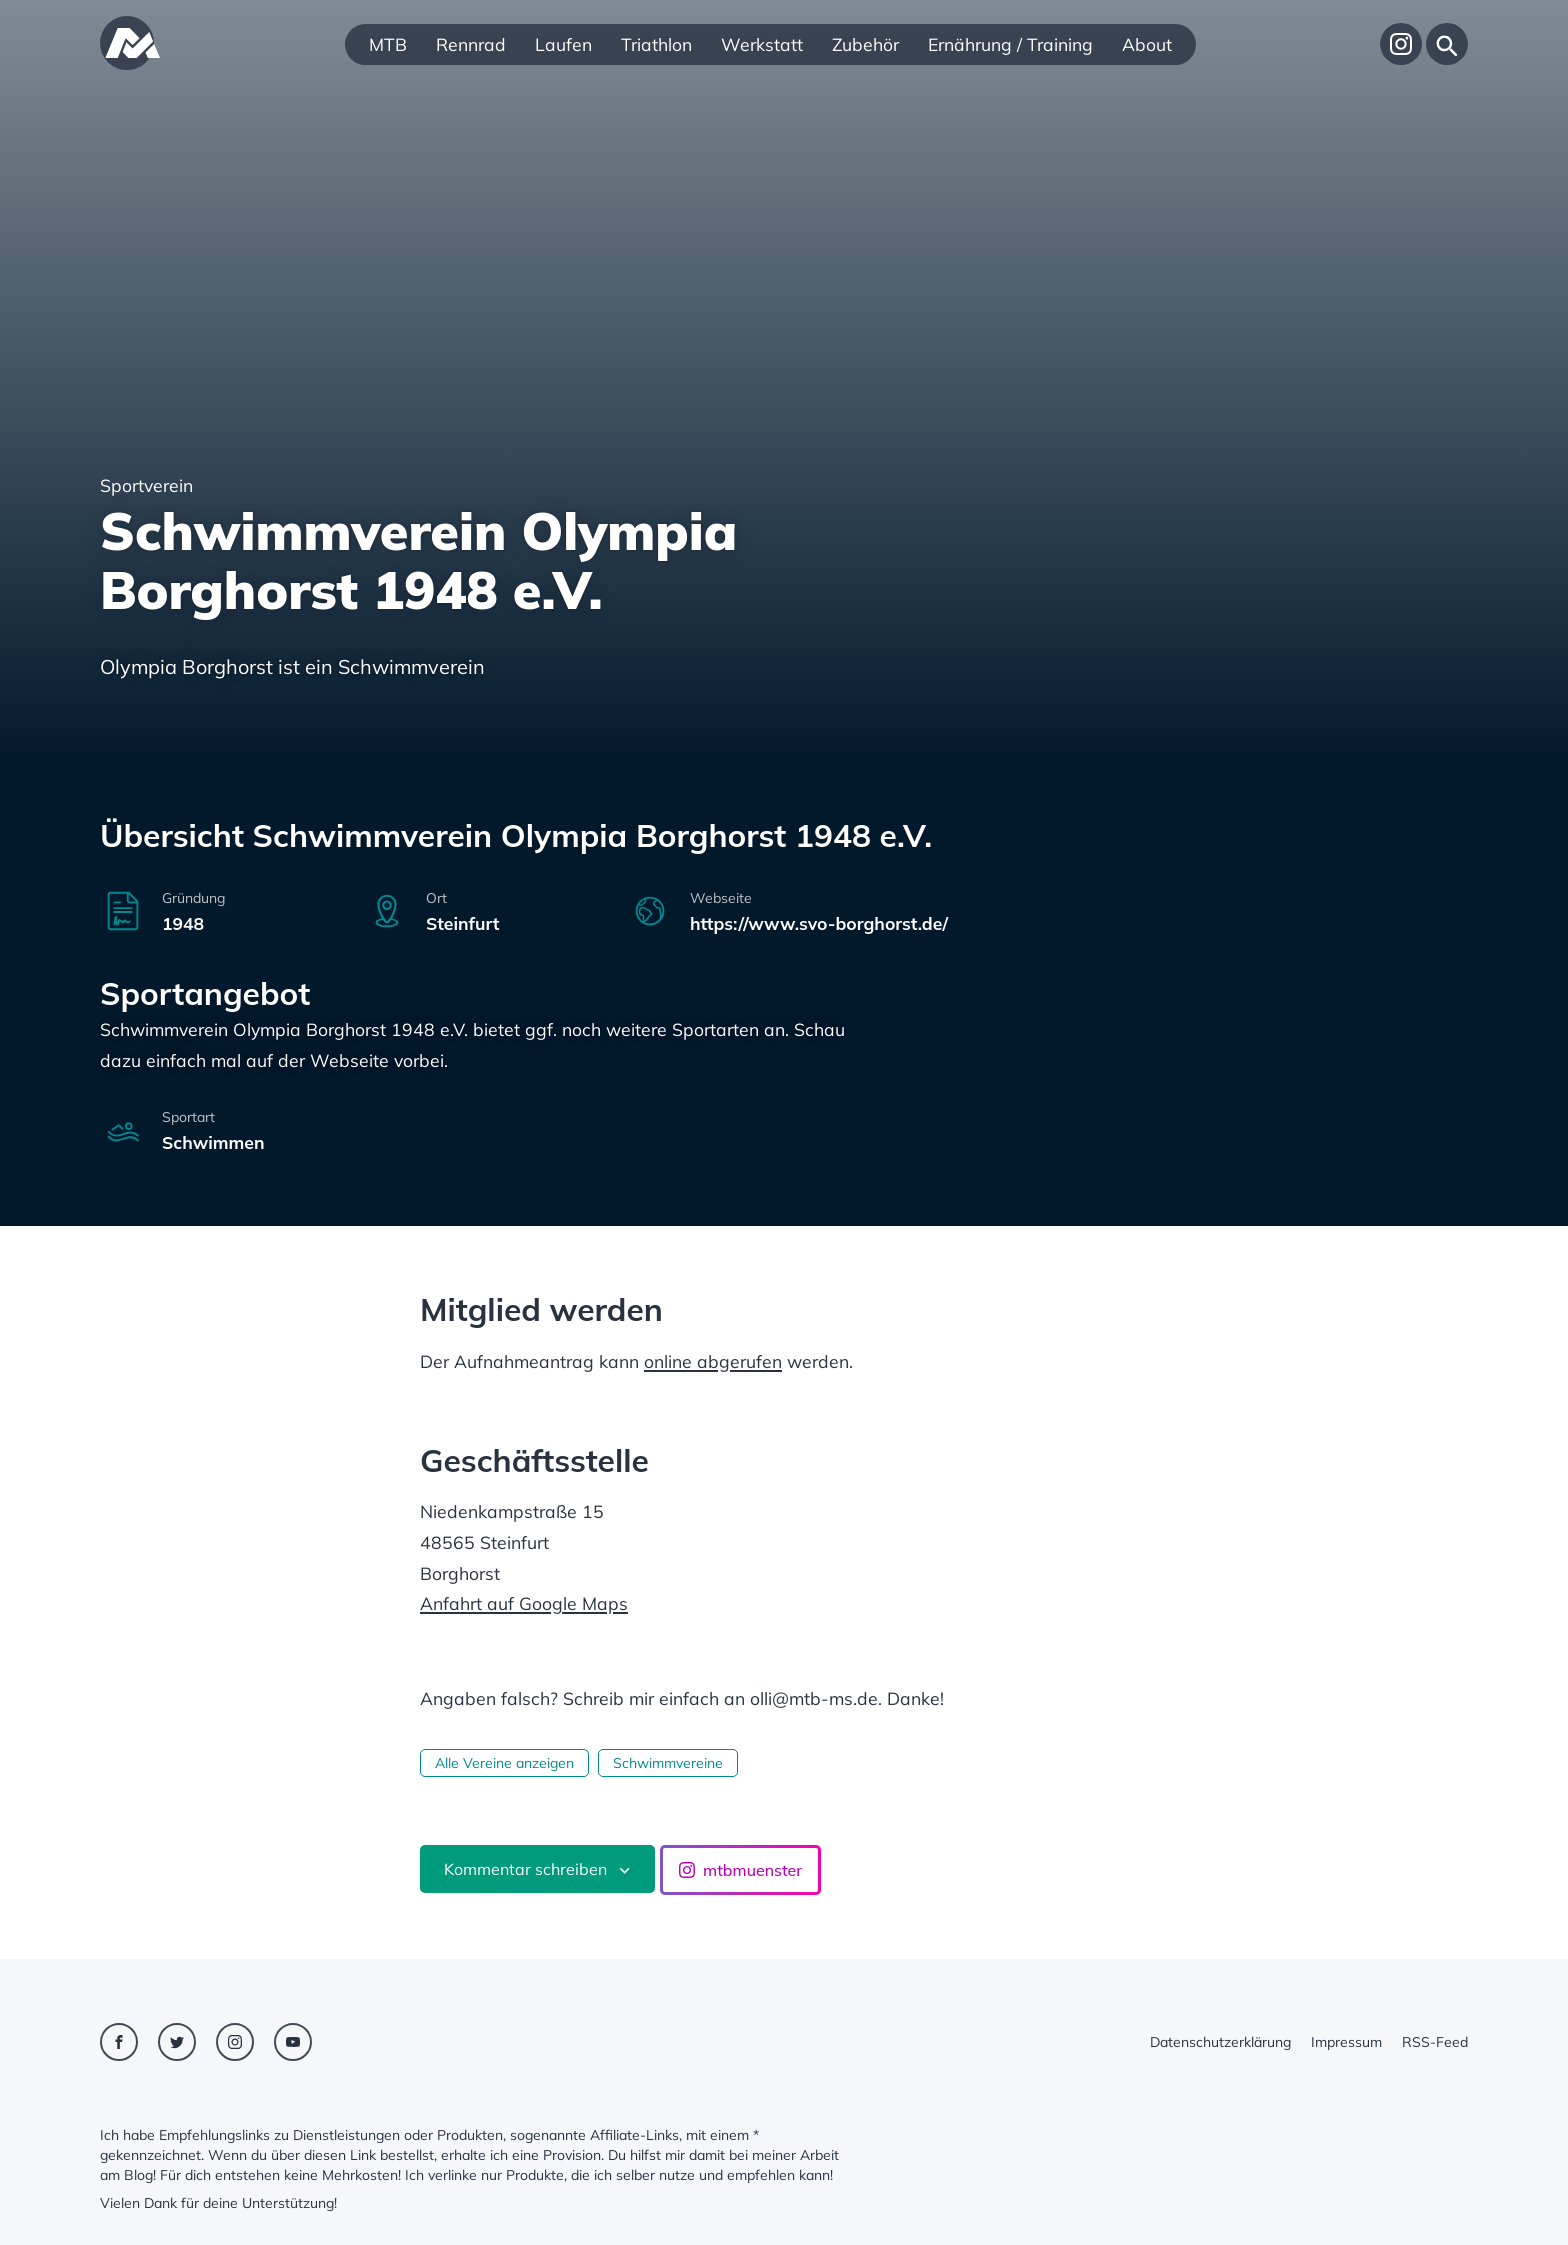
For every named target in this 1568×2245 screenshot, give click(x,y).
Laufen (563, 44)
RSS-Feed (1435, 2042)
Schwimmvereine (668, 1763)
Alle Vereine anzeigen (504, 1763)
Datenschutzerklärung (1220, 2042)
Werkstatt (762, 44)
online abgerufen (713, 1361)
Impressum (1346, 2042)
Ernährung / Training (1010, 44)
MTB (388, 44)
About (1147, 44)
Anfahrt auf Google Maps (524, 1603)
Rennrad (471, 44)
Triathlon (656, 44)
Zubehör (865, 44)
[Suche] (1447, 44)
